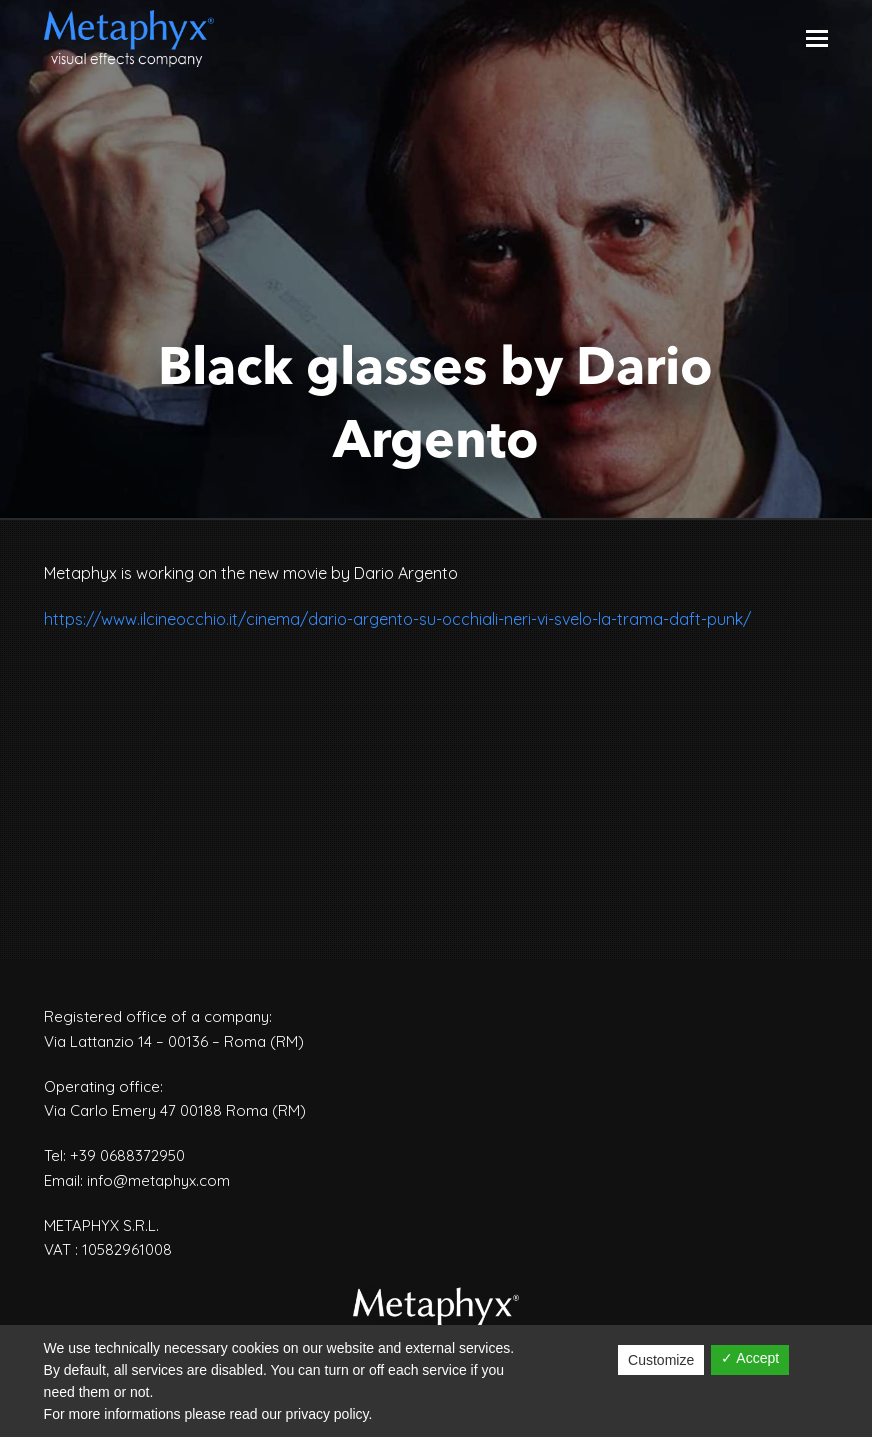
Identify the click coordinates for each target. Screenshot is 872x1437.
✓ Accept (750, 1358)
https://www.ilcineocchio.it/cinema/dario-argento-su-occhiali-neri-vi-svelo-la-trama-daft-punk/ (397, 619)
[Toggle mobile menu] (817, 38)
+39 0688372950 (127, 1155)
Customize (661, 1360)
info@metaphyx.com (158, 1180)
